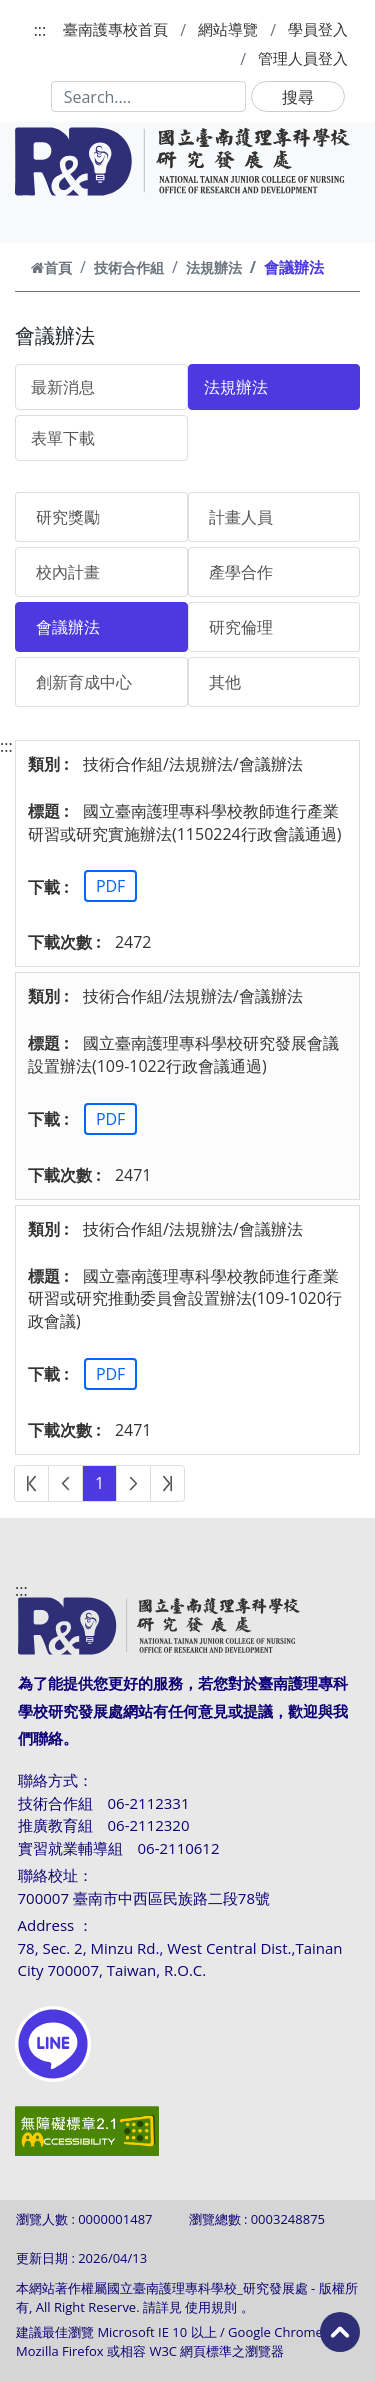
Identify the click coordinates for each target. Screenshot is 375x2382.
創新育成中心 (84, 682)
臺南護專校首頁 (115, 29)
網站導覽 (228, 29)
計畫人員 (241, 517)
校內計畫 (68, 572)
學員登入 (318, 29)
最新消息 (63, 387)
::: (40, 30)
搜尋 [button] (298, 97)
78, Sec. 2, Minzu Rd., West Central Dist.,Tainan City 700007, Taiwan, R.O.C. (180, 1959)
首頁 (51, 267)
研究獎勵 (68, 517)
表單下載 (63, 438)
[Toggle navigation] (42, 220)
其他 (225, 682)
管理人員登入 (303, 58)
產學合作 (241, 572)
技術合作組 (129, 267)
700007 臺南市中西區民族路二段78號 (144, 1898)
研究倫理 (241, 627)
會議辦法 (68, 627)
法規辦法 (214, 267)
